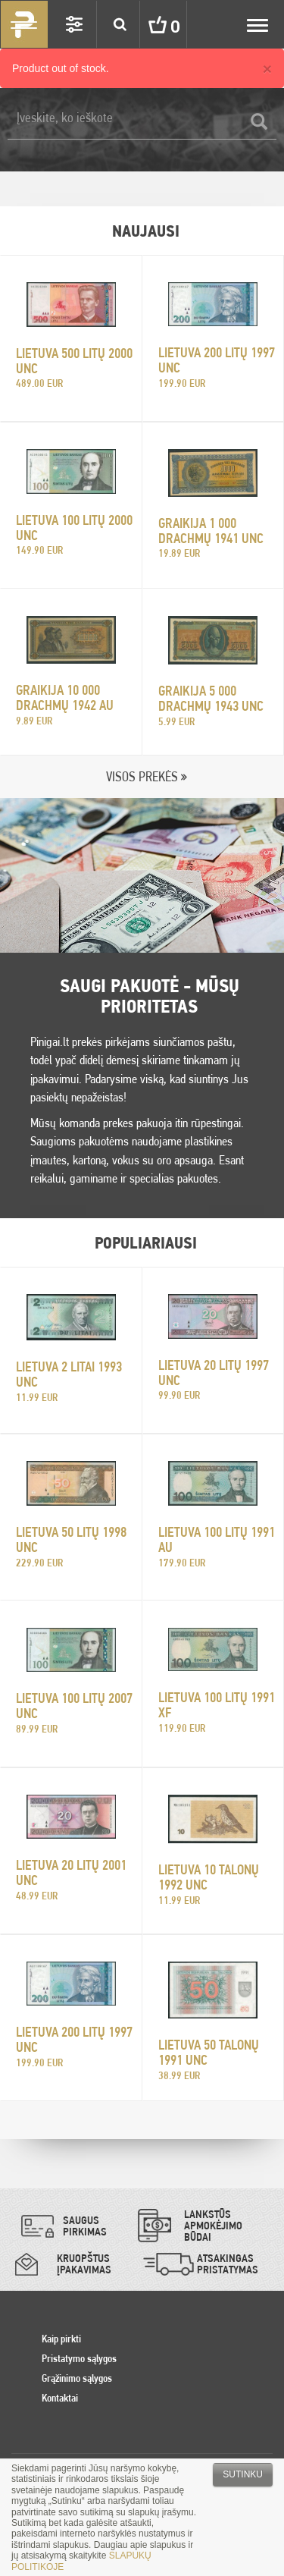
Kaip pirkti (61, 2339)
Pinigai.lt (24, 24)
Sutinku (243, 2474)
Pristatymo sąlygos (79, 2358)
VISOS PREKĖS (142, 776)
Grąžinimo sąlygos (77, 2378)
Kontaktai (60, 2398)
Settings (74, 24)
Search (119, 24)
